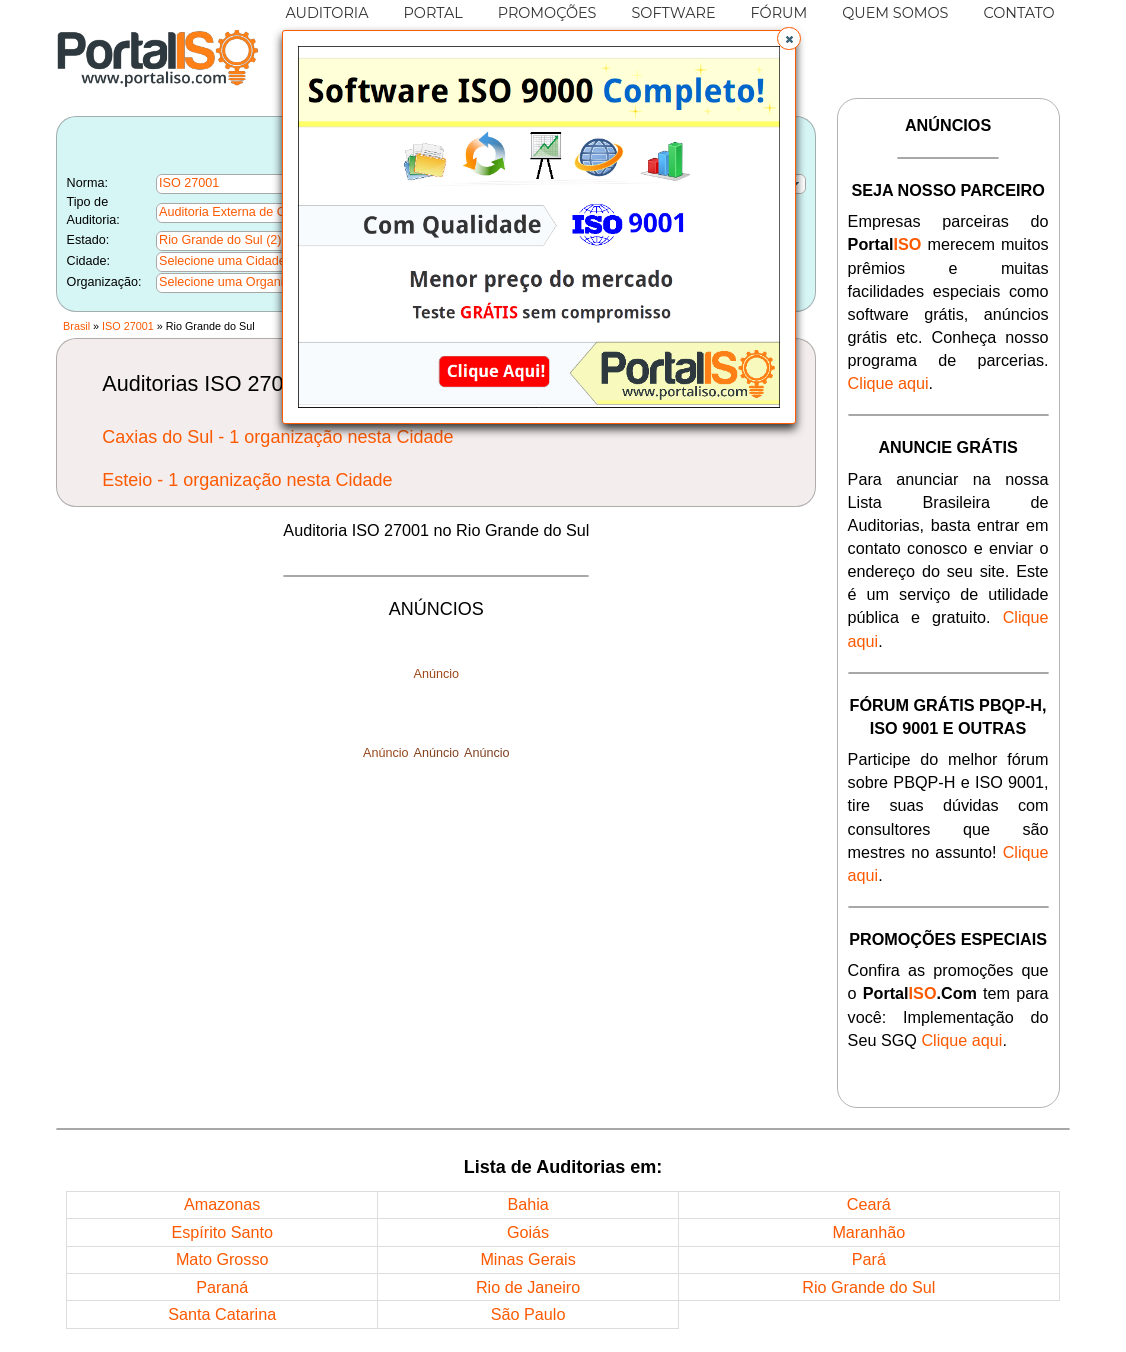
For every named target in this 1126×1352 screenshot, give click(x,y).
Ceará (869, 1204)
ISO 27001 (128, 326)
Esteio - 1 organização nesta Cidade (247, 480)
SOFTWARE (673, 13)
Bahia (527, 1204)
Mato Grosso (222, 1259)
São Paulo (528, 1314)
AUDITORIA (326, 13)
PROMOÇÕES (547, 13)
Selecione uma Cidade (222, 261)
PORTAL (432, 13)
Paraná (222, 1287)
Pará (869, 1259)
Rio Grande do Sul (868, 1287)
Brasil (76, 326)
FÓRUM (779, 13)
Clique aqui (888, 383)
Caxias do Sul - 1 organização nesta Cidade (277, 437)
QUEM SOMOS (895, 13)
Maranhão (868, 1232)
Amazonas (222, 1204)
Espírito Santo (222, 1232)
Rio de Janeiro (528, 1287)
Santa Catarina (222, 1314)
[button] (789, 39)
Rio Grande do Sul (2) (220, 240)
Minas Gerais (527, 1259)
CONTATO (1018, 13)
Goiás (528, 1232)
